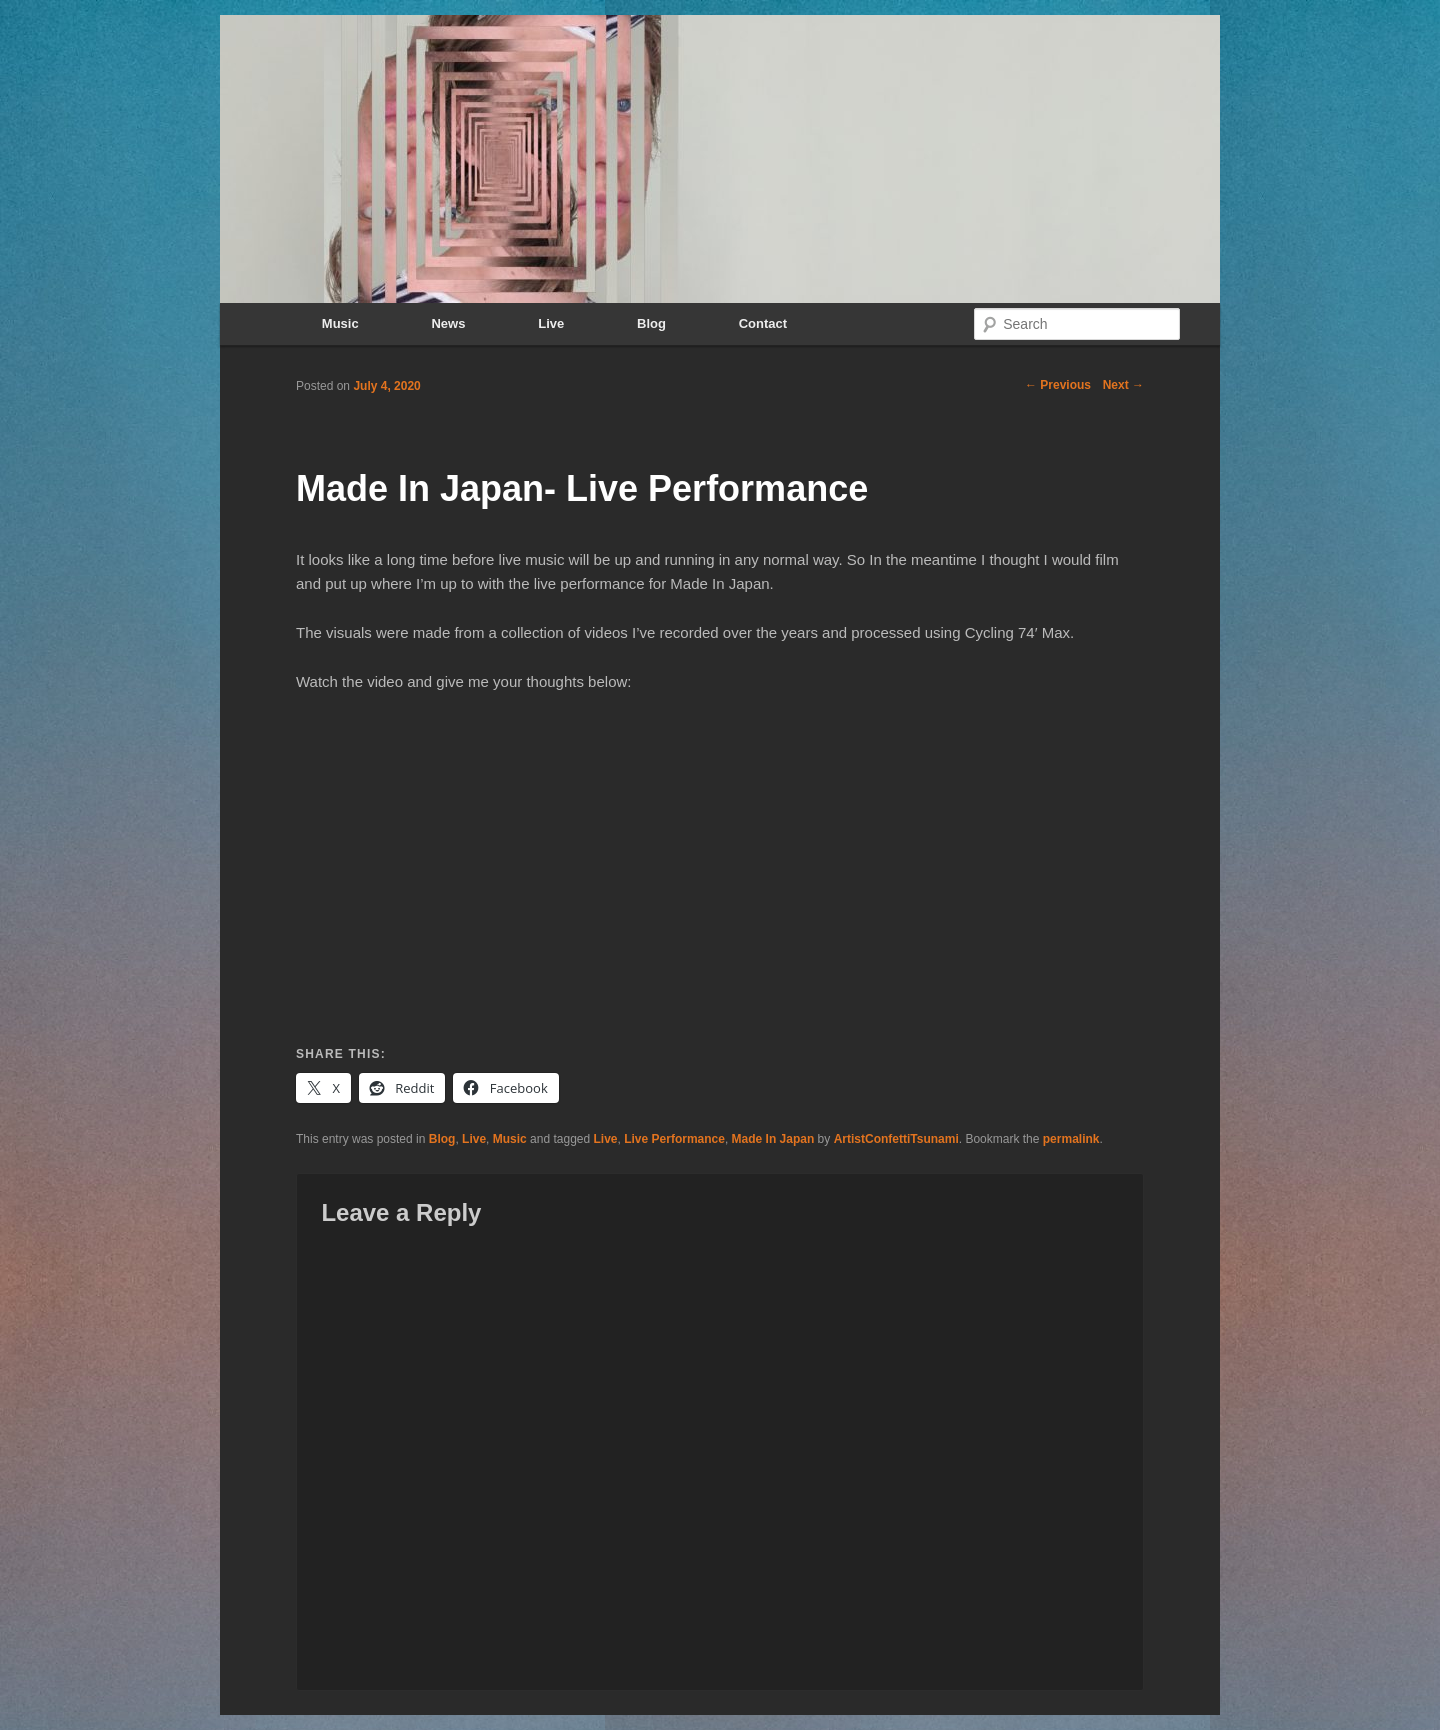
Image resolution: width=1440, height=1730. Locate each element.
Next (1123, 385)
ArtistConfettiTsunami (896, 1139)
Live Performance (674, 1139)
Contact (763, 323)
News (448, 323)
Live (551, 323)
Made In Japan (773, 1139)
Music (340, 323)
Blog (651, 323)
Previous (1058, 385)
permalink (1071, 1139)
